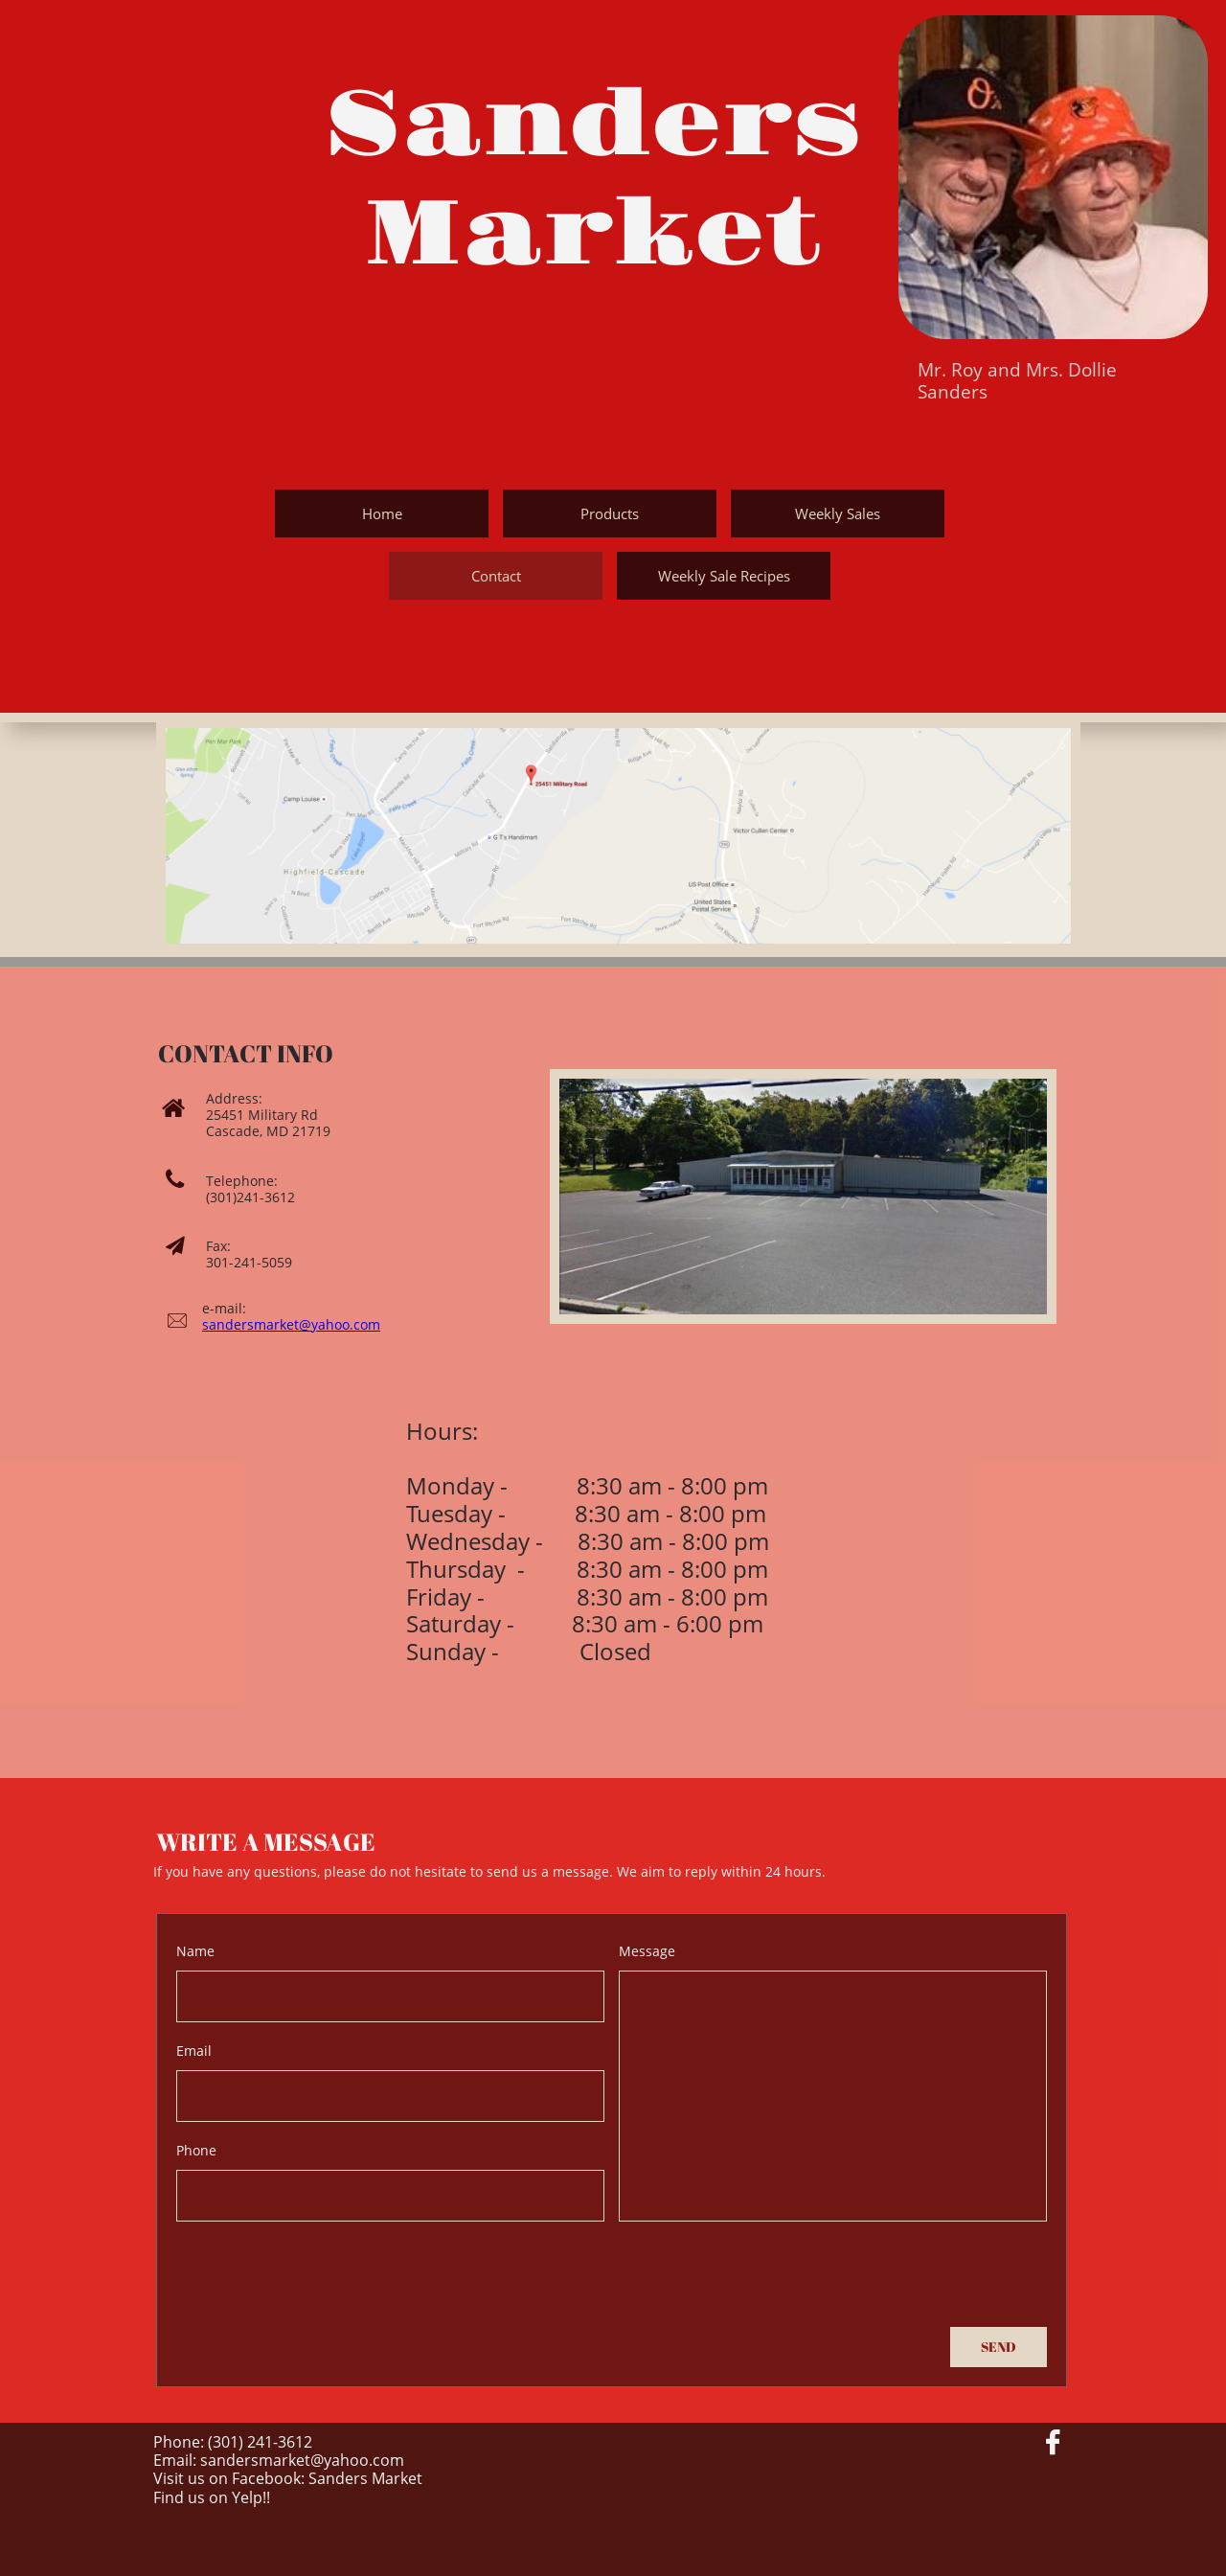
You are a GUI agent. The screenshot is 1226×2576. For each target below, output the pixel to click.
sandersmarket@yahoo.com (291, 1324)
